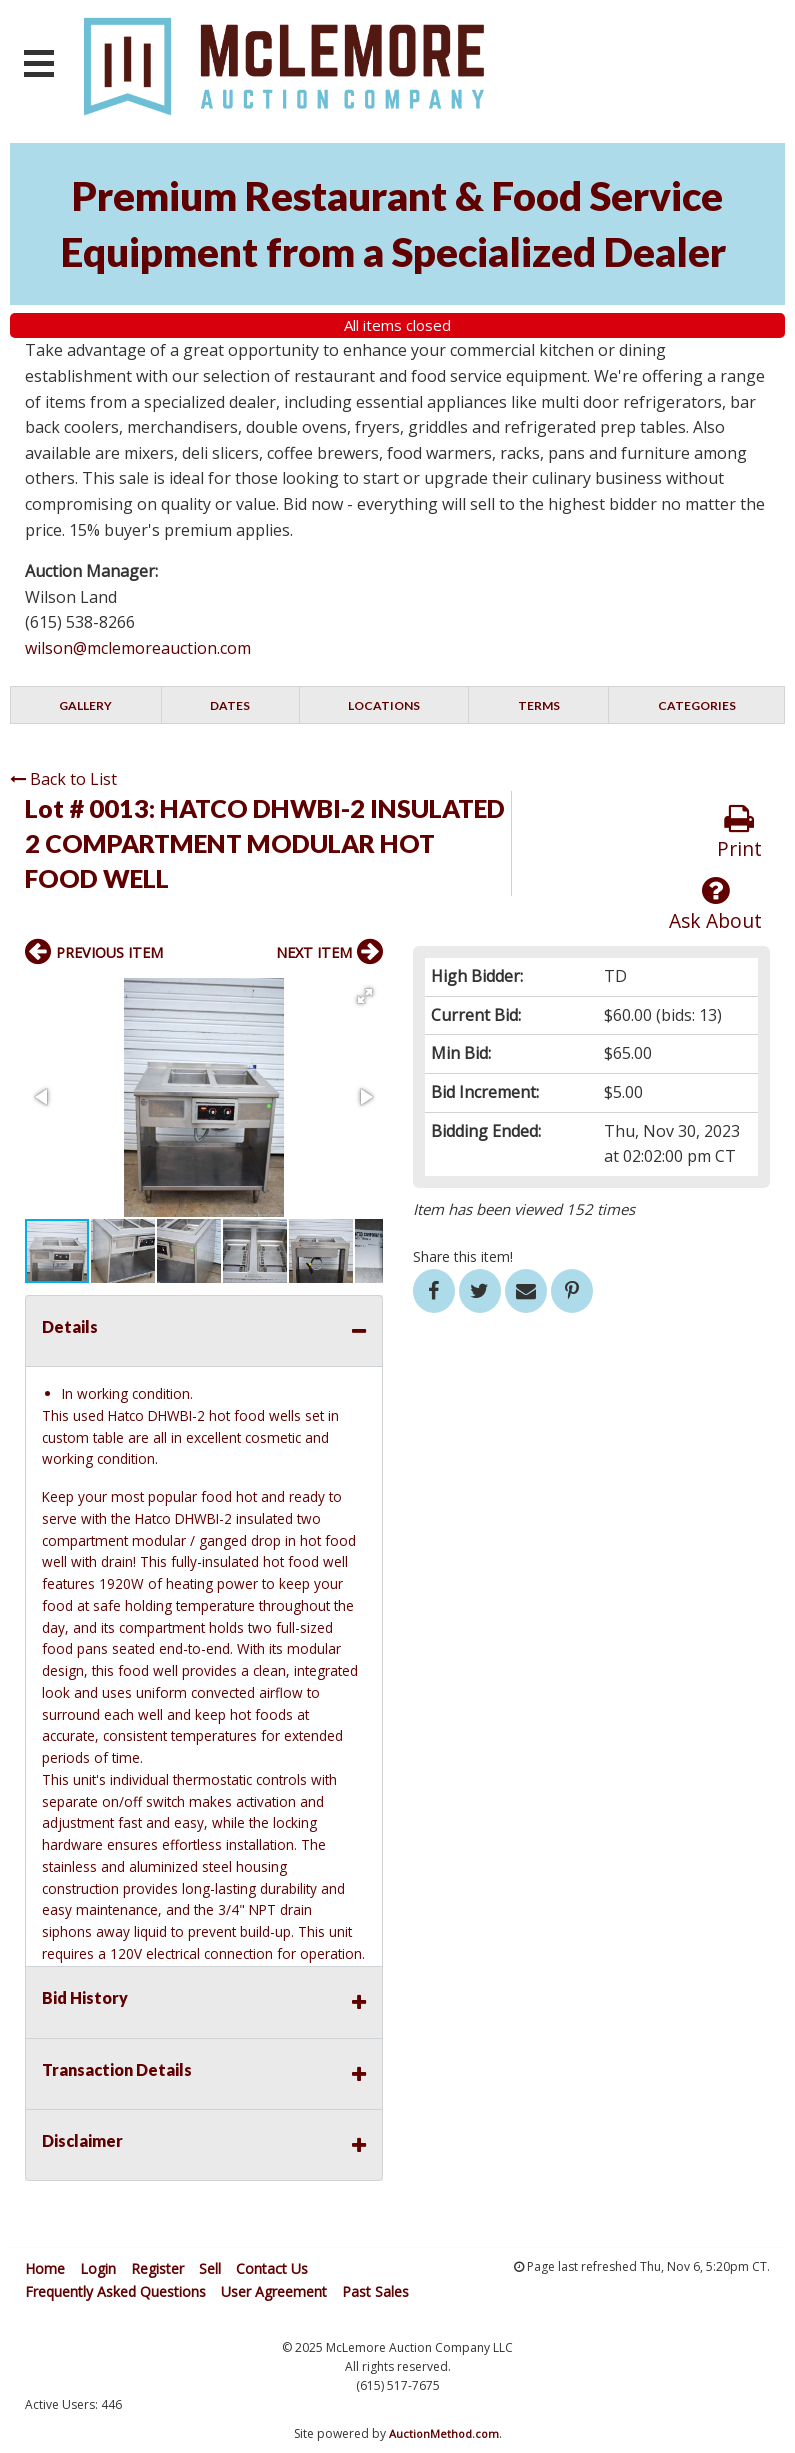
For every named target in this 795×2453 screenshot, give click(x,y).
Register (157, 2268)
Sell (210, 2268)
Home (45, 2268)
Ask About (715, 904)
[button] (365, 996)
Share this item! (463, 1256)
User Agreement (274, 2291)
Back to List (63, 779)
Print (739, 832)
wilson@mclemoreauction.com (138, 648)
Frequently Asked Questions (115, 2291)
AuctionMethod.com (444, 2433)
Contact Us (272, 2268)
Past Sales (375, 2291)
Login (98, 2268)
